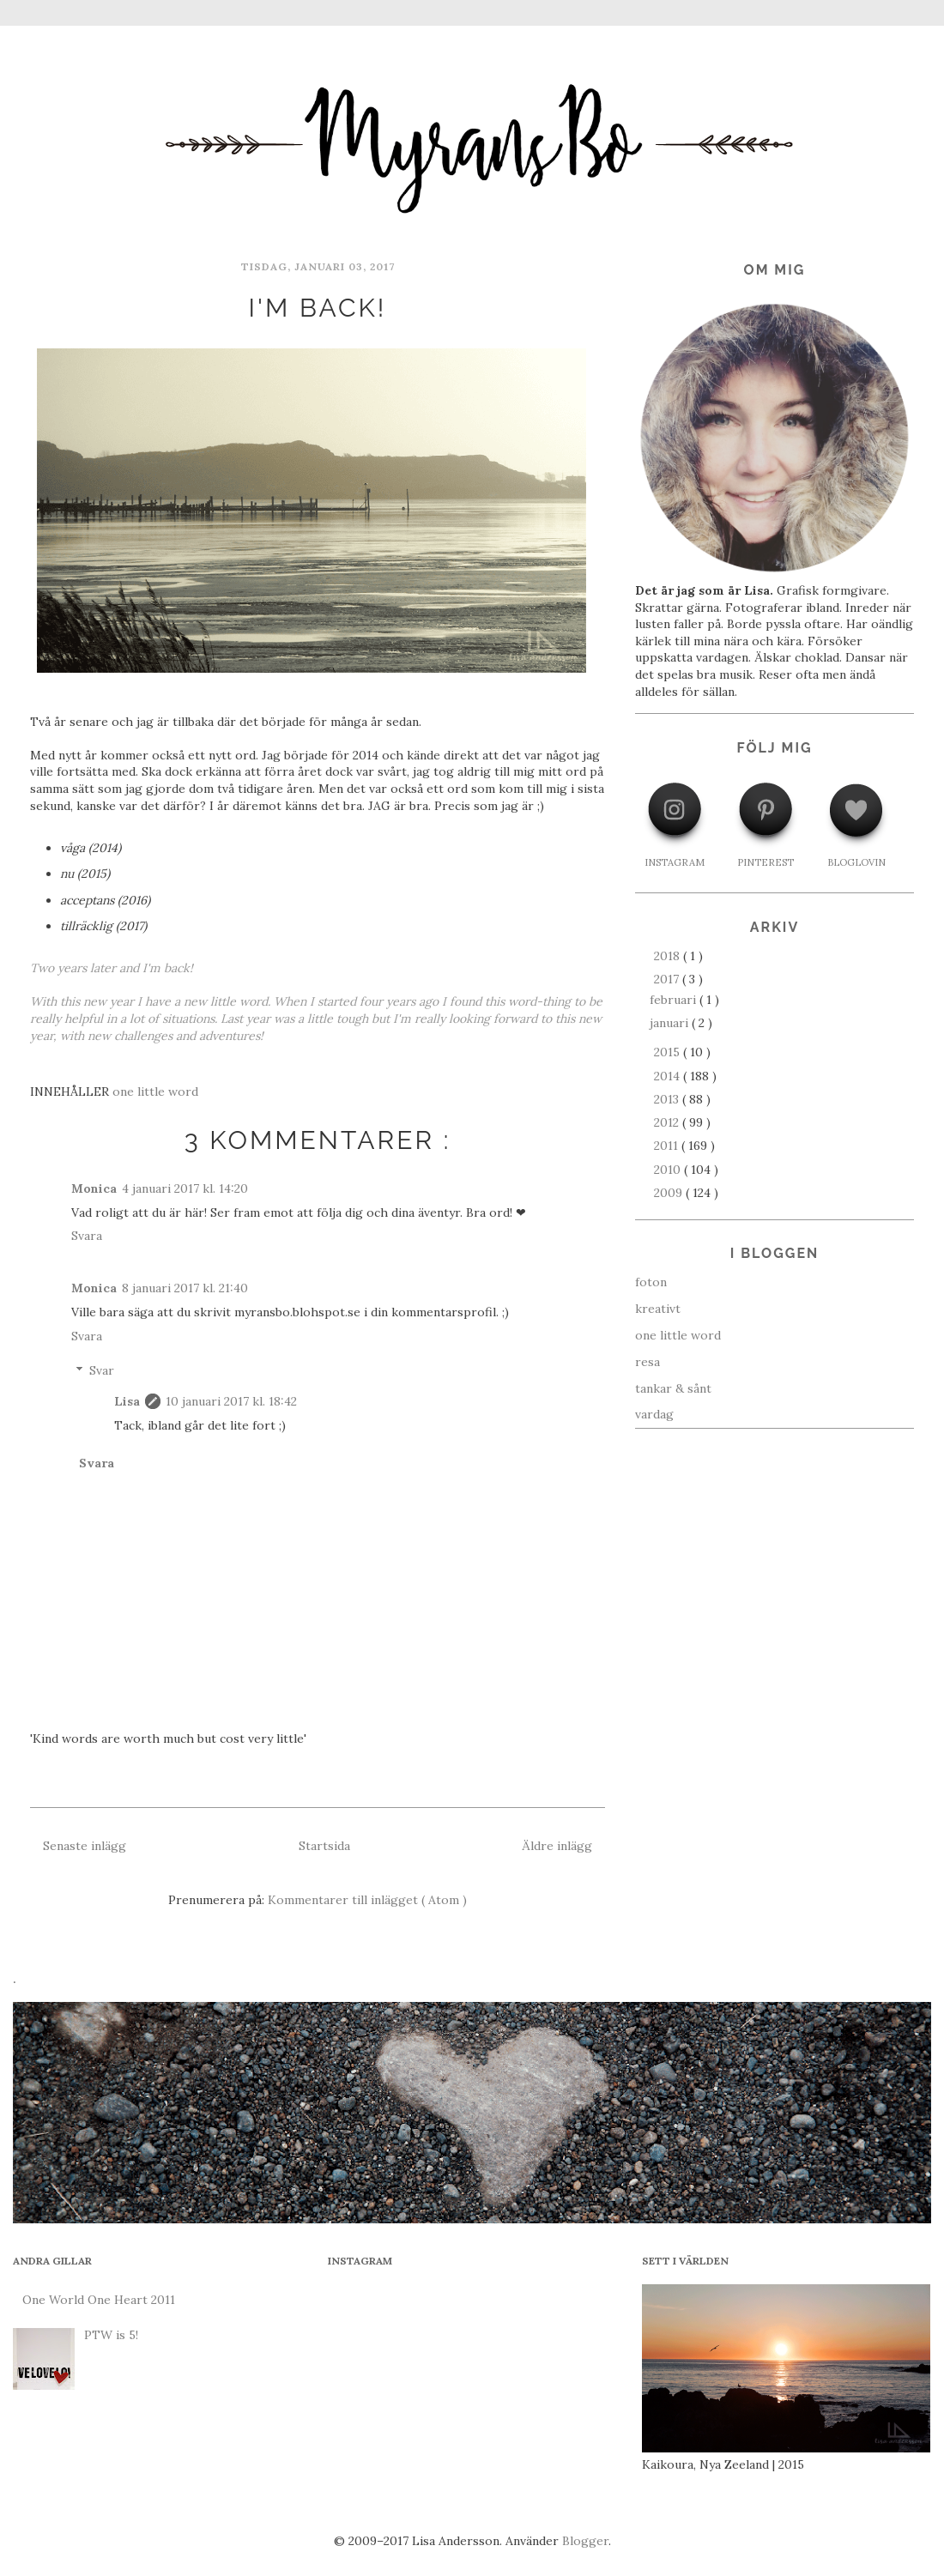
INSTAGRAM (674, 862)
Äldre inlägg (557, 1845)
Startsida (324, 1845)
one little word (155, 1091)
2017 (668, 979)
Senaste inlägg (84, 1845)
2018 (668, 956)
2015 (668, 1052)
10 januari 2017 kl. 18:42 (231, 1401)
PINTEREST (765, 862)
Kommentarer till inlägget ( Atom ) (367, 1900)
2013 (668, 1099)
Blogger (585, 2541)
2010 (669, 1169)
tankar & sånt (673, 1388)
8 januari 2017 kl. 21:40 (185, 1288)
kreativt (658, 1308)
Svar (101, 1370)
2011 (667, 1145)
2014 (668, 1076)
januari (671, 1023)
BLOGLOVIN (856, 862)
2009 (670, 1192)
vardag (654, 1414)
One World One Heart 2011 (98, 2299)
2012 (668, 1122)
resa (647, 1362)
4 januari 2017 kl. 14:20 (185, 1188)
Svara (86, 1235)
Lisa (127, 1401)
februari (674, 999)
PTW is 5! (111, 2335)
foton (651, 1282)
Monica (94, 1188)
